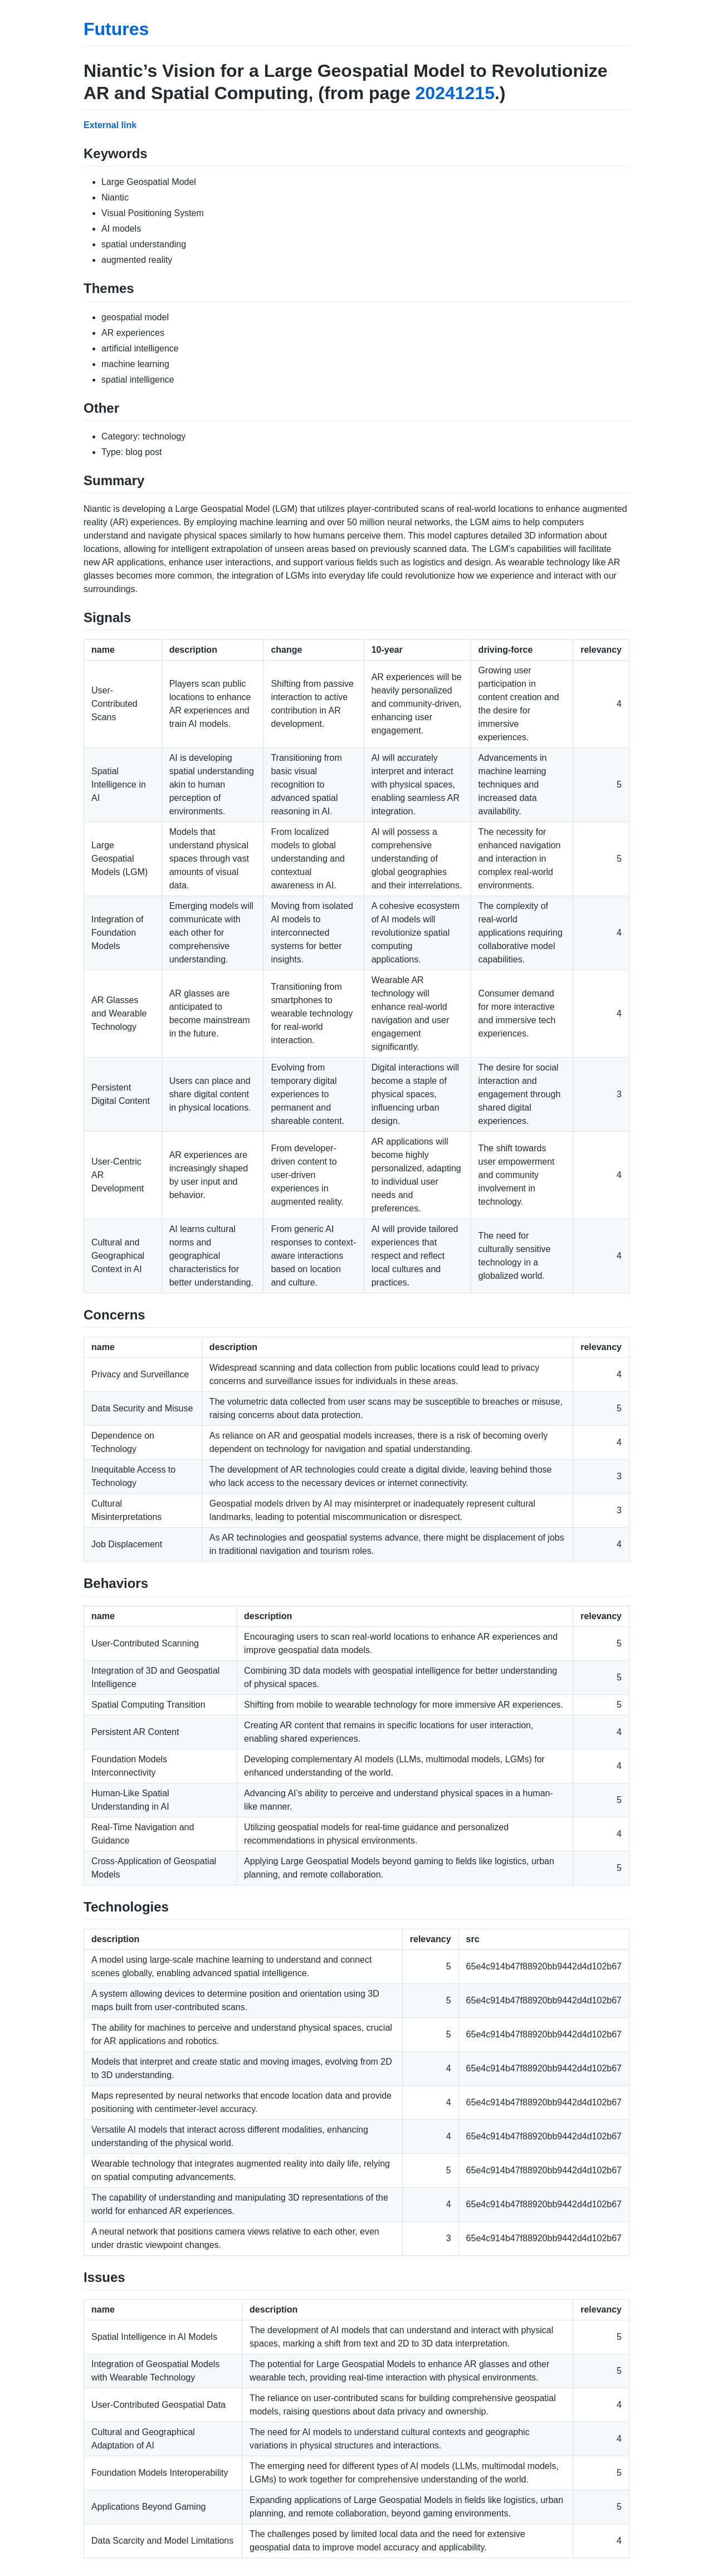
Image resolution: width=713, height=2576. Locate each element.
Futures (116, 29)
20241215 (455, 93)
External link (110, 125)
